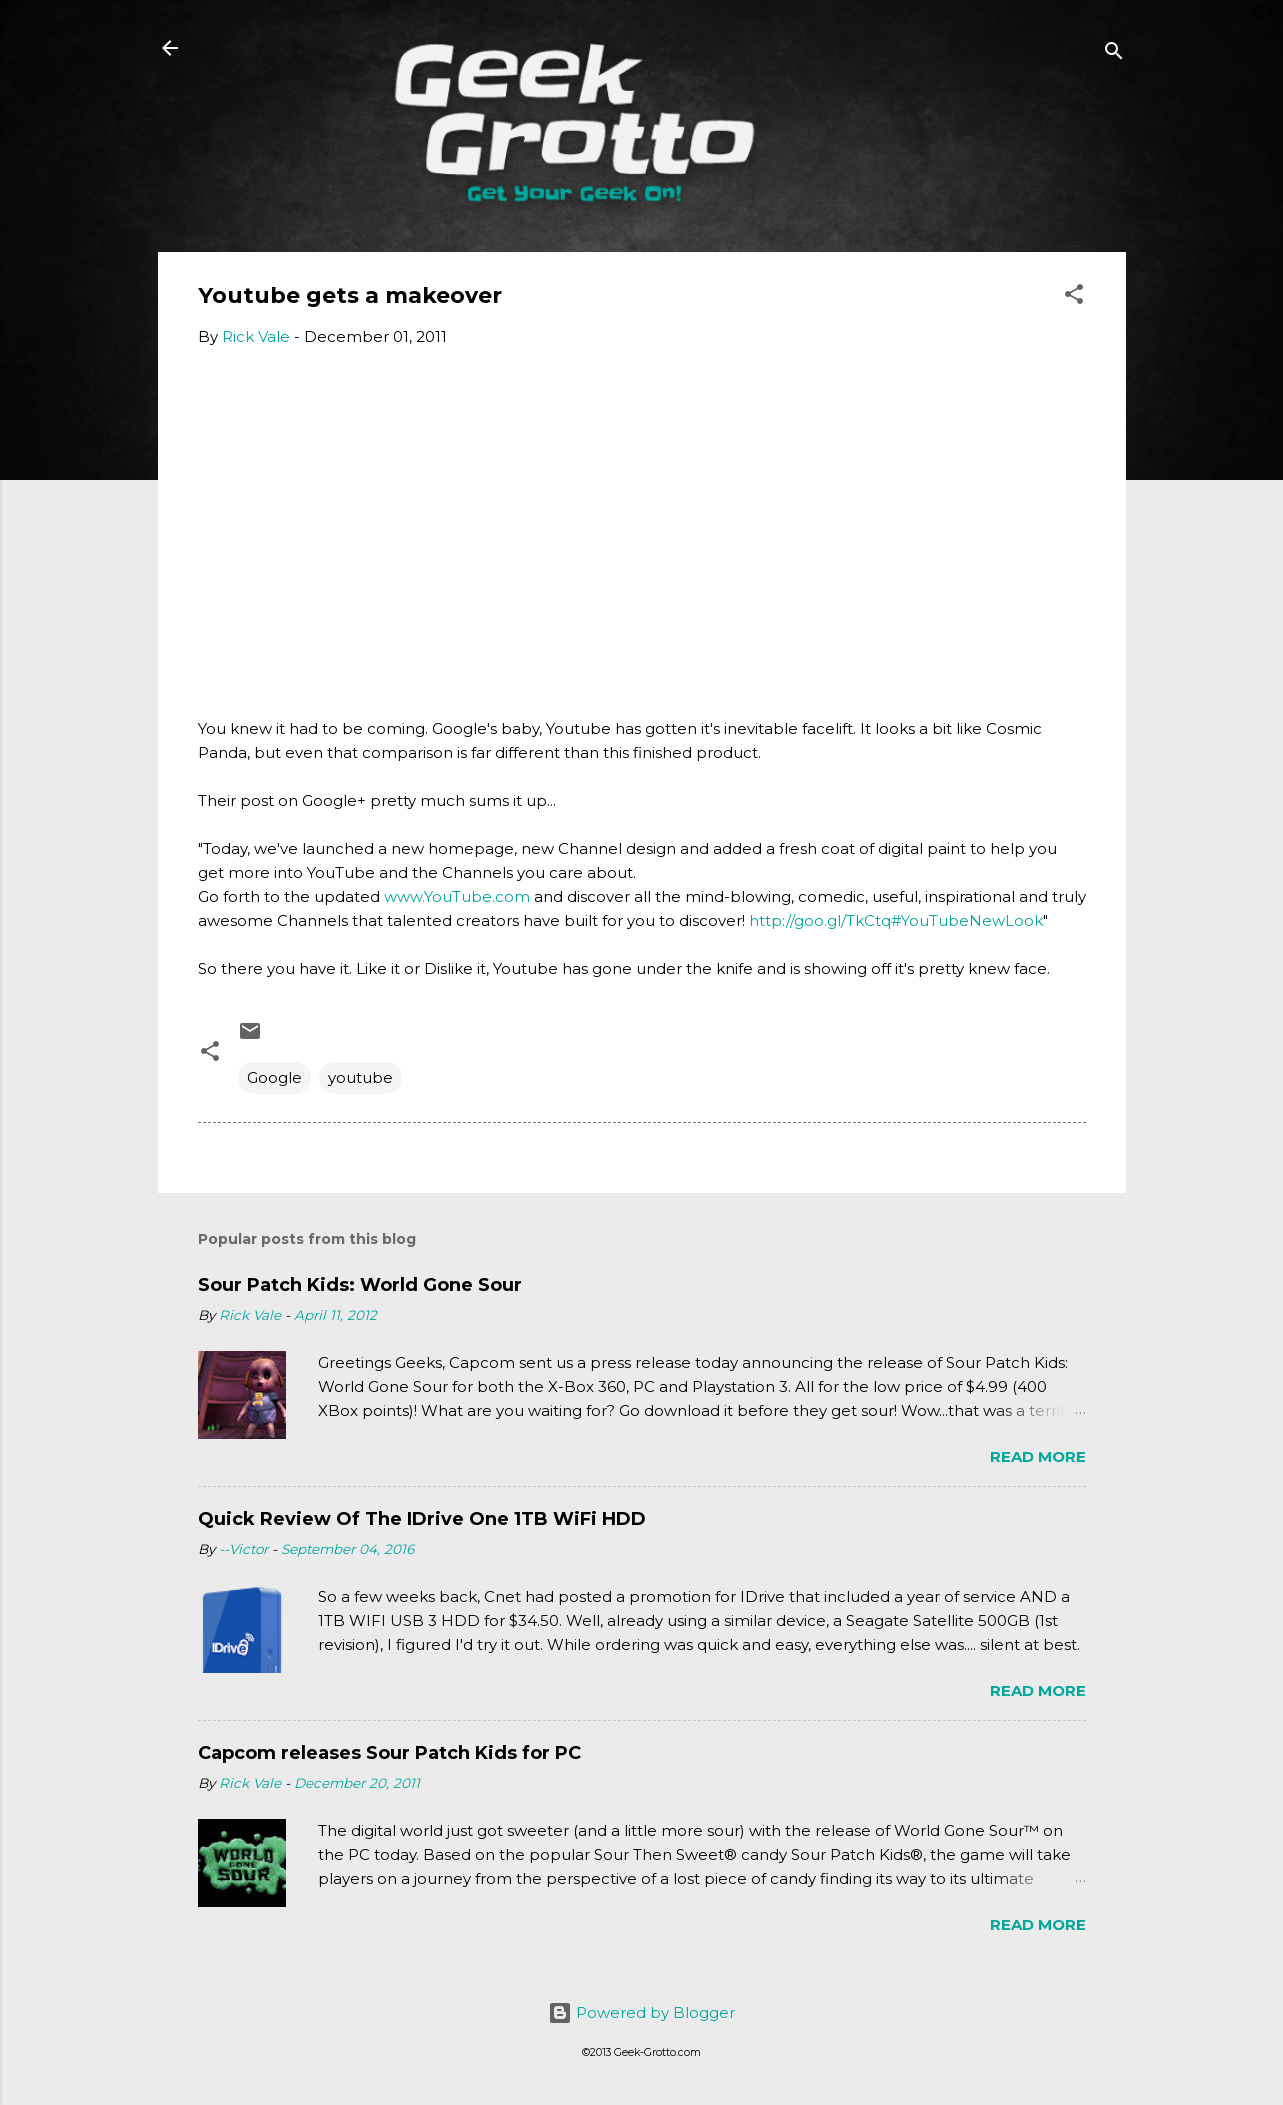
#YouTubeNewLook (967, 920)
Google (274, 1077)
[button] (1074, 297)
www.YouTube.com (457, 896)
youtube (360, 1077)
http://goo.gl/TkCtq (820, 920)
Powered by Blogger (641, 2012)
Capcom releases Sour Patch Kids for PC (389, 1753)
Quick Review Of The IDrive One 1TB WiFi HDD (422, 1519)
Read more (1038, 1456)
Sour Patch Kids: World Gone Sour (360, 1285)
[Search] (1114, 54)
